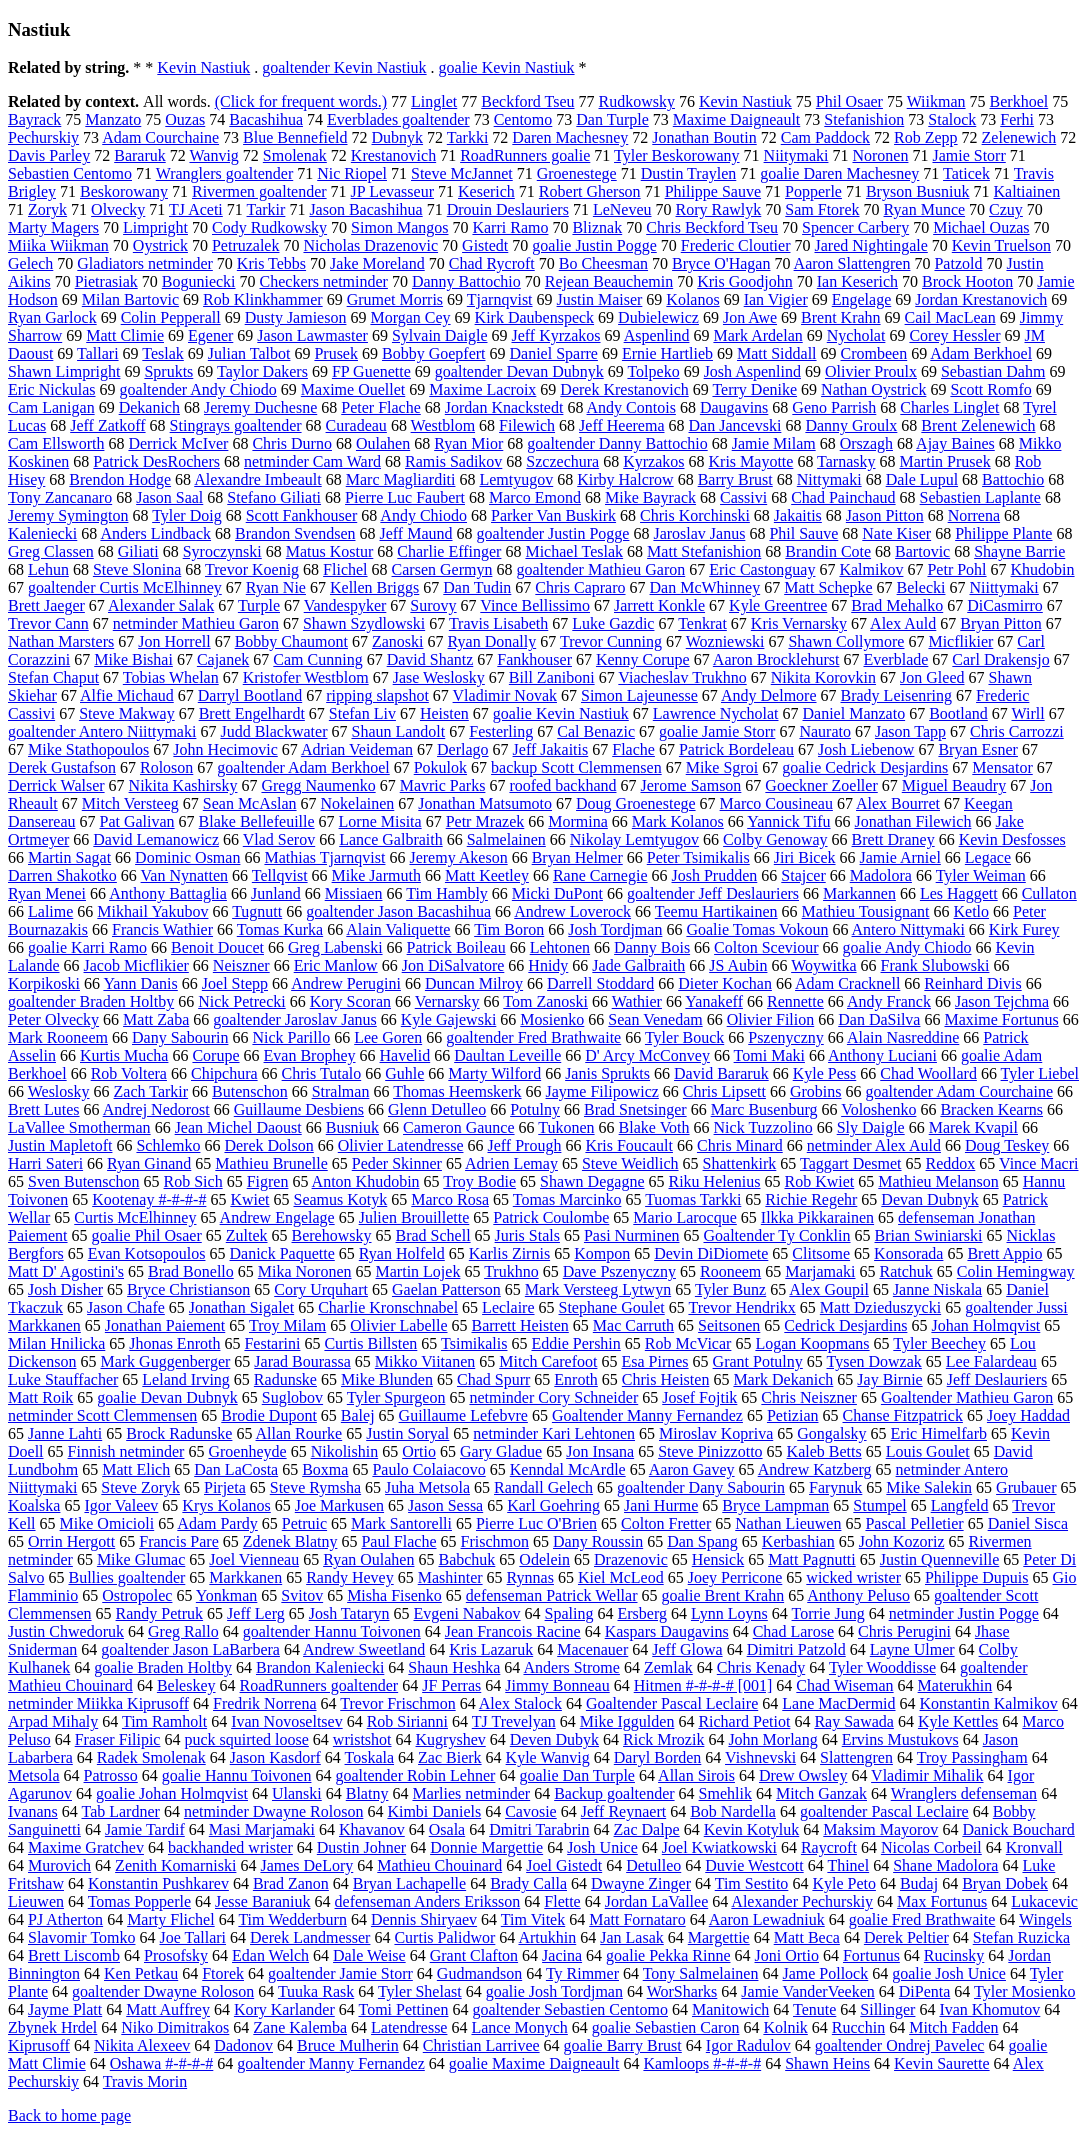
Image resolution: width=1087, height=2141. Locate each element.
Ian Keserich (857, 281)
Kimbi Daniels (434, 1811)
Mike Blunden (387, 1379)
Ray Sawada (854, 1721)
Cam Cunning (317, 659)
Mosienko (552, 1019)
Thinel (848, 1865)
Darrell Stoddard (600, 983)
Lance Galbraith (391, 839)
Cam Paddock (825, 137)
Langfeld (960, 1505)
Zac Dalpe (647, 1829)
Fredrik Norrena (265, 1703)
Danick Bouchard (1018, 1829)
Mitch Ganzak (821, 1793)
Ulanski (297, 1793)
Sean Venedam (655, 1019)
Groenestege (577, 173)
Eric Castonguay (762, 569)
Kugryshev (451, 1739)
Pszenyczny (786, 1037)
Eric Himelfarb (939, 1433)
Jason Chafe (126, 1307)
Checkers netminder (324, 281)
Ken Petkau (141, 1973)
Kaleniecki (42, 533)
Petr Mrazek (485, 821)
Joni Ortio (787, 1955)
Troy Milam (287, 1325)
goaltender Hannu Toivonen (332, 1631)
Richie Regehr (811, 1199)
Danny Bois (652, 947)
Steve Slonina (137, 569)
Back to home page (69, 2115)
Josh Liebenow (866, 749)
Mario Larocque (685, 1217)
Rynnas (530, 1577)
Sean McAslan (250, 803)
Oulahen (383, 443)
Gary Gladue (501, 1451)
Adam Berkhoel (981, 353)
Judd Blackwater (273, 731)
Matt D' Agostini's (66, 1271)
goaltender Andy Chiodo (198, 389)
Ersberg (641, 1613)
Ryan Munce (925, 209)
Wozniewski (725, 641)
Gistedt (485, 245)
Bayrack (34, 119)
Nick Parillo (291, 1037)
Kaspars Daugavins (667, 1631)
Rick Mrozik (663, 1739)
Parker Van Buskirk (553, 515)
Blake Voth (654, 1127)
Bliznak (597, 227)
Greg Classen (51, 551)
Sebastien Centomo (70, 173)
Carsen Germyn (442, 569)
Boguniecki (199, 281)
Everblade (895, 659)
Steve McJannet (462, 173)
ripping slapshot (377, 695)
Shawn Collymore (846, 641)
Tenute (814, 2009)
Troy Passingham (972, 1757)
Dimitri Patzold (796, 1649)
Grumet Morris (395, 299)
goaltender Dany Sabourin (701, 1487)
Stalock (952, 119)
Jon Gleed (932, 677)
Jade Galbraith (638, 965)
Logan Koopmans (812, 1343)
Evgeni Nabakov (467, 1613)
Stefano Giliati (274, 497)
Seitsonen (729, 1325)
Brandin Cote (828, 551)
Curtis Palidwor (444, 1937)
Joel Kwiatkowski (719, 1847)
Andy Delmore (769, 695)
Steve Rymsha (315, 1487)
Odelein (544, 1559)
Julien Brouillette (414, 1217)
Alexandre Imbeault (258, 479)
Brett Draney (893, 839)
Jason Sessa (445, 1505)
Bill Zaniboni (552, 677)
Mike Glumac (141, 1559)
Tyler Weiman (981, 875)
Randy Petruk (160, 1613)
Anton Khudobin (366, 1181)
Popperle (813, 191)
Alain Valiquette (398, 929)
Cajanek (223, 659)
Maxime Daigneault (737, 119)
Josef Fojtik (699, 1397)
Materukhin (955, 1685)
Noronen (880, 155)
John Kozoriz (902, 1541)
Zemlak (668, 1667)
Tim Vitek (533, 1919)
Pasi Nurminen (632, 1235)
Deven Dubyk (554, 1739)
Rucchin (858, 2027)
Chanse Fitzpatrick (902, 1415)
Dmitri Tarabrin (539, 1829)
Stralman (341, 1091)
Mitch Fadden (953, 2027)
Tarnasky (846, 461)
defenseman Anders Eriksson (428, 1901)
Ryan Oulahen (368, 1559)
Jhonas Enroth (174, 1343)
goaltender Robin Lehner (415, 1775)
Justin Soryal (407, 1433)
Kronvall (1034, 1847)
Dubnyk (398, 137)
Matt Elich (136, 1469)
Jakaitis (798, 515)
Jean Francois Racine (513, 1631)
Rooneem (730, 1271)
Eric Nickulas (52, 389)
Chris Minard (740, 1145)
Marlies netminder (471, 1793)
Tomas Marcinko (567, 1199)
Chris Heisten (666, 1379)
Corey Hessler (954, 335)
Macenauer (592, 1649)
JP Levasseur (392, 191)
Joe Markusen (339, 1505)
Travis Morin (145, 2081)
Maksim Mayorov (880, 1829)
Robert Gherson (590, 191)
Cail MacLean (950, 317)
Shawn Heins (827, 2063)
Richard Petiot (744, 1721)
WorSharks (682, 1991)
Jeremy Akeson (458, 857)
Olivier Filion (771, 1019)
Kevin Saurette (942, 2063)
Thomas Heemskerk (457, 1091)
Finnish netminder (126, 1451)
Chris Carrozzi (1017, 731)
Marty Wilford (494, 1073)
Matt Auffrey (168, 2009)
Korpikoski (44, 983)
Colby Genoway (775, 839)
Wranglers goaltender (225, 173)
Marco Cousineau (776, 803)
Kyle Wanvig (548, 1757)
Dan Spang (702, 1541)
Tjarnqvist (500, 299)
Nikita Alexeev (142, 2045)
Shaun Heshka (454, 1667)
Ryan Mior (468, 443)
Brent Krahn (841, 317)
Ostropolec (137, 1595)
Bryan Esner (978, 749)
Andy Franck (889, 1001)
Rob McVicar (688, 1343)
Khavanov (372, 1829)
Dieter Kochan (725, 983)
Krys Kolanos (226, 1505)
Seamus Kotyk (341, 1199)
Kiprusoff (39, 2045)
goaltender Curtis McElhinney (125, 587)
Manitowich (730, 2009)
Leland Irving (186, 1379)
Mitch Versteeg (130, 803)
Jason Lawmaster (312, 335)
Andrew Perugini (346, 983)
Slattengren (856, 1757)
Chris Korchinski (695, 515)
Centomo (523, 119)
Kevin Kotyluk (752, 1829)
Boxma (325, 1469)
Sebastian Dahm (993, 371)
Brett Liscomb (74, 1955)
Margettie (719, 1937)
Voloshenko (878, 1109)
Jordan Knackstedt (504, 407)
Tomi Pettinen (403, 2009)
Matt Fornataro (637, 1919)
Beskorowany (124, 191)
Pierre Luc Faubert (405, 497)
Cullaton (1049, 893)
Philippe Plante (1003, 533)
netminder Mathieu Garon (196, 623)
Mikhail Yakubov (152, 911)
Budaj (919, 1883)
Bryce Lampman (775, 1505)
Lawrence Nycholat (716, 713)
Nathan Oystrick (873, 389)
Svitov (302, 1595)
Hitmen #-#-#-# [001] (703, 1685)
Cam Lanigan (51, 407)
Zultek (247, 1235)
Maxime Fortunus (1001, 1019)
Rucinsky (954, 1955)
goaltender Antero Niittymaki (102, 731)
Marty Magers (53, 227)
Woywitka (823, 965)
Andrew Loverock (572, 911)
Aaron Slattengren (852, 263)
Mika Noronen (305, 1271)
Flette (562, 1901)
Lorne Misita (380, 821)
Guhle (404, 1073)
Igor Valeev (121, 1505)
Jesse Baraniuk (263, 1901)
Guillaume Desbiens (299, 1109)
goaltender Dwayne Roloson (163, 1991)
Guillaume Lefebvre (463, 1415)
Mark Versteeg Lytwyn (598, 1289)
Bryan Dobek (1005, 1883)
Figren (268, 1181)
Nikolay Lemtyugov (634, 839)
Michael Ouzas (981, 227)
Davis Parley (49, 155)
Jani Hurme (661, 1505)
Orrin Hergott (71, 1541)
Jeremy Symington (68, 515)
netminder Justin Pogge (964, 1613)
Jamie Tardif (145, 1829)
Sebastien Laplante (980, 497)
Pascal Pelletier (914, 1523)
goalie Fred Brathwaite (922, 1919)
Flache (633, 749)
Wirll (1028, 713)
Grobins (816, 1091)
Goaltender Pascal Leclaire (672, 1703)
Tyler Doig (187, 515)
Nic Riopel (352, 173)
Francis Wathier (162, 929)
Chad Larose (793, 1631)
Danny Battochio (466, 281)
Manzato (113, 119)
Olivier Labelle (398, 1325)
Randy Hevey (350, 1577)
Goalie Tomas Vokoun (757, 929)
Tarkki (468, 137)
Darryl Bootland (250, 695)
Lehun (48, 569)
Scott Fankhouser (302, 515)
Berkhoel (1019, 101)
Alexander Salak (161, 605)
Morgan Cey (410, 317)
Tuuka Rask (316, 1991)
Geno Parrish (834, 407)
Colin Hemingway (1016, 1271)
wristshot (362, 1739)
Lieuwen (36, 1901)
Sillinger (887, 2009)
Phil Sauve (803, 533)
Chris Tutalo (322, 1073)
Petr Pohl (956, 569)
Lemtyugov (516, 479)
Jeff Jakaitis (551, 749)
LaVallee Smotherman (79, 1127)
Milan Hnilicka (56, 1343)
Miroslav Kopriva (716, 1433)
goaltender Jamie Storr (340, 1973)
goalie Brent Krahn (723, 1595)
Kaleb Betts (824, 1451)
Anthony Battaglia (168, 893)
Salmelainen (506, 839)
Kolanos (692, 299)
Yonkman (227, 1595)
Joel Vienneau (254, 1559)
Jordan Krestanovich (981, 299)
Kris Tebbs (271, 263)
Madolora (881, 875)
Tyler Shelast (420, 1991)
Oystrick (160, 245)
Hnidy (548, 965)
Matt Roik (40, 1397)
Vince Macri (1038, 1163)
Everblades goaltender (398, 119)
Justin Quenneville (940, 1559)
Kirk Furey (1024, 929)
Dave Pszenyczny (619, 1271)
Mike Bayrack (650, 497)
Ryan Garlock (52, 317)
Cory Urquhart (321, 1289)
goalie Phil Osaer (147, 1235)
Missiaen (354, 893)
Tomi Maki (769, 1055)
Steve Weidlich (630, 1163)
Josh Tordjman (615, 929)
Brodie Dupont (269, 1415)
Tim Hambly (447, 893)
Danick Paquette (281, 1253)
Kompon (602, 1253)
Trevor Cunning (611, 641)
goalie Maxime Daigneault (534, 2063)
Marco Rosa (450, 1199)
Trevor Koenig (252, 569)
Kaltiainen (1027, 191)
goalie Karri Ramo (87, 947)
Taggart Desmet (851, 1163)
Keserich (486, 191)
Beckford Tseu (527, 101)
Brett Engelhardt (252, 713)
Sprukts (168, 371)
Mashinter (450, 1577)
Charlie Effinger (449, 551)
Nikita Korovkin (823, 677)
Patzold (958, 263)
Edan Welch (270, 1955)
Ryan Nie (276, 587)
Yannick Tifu (788, 821)
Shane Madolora (945, 1865)
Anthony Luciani (882, 1055)
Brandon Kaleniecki (320, 1667)
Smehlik (725, 1793)
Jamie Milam (774, 443)
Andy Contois (631, 407)
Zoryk (47, 209)
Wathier (637, 1001)
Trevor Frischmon (397, 1703)
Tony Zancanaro (60, 497)
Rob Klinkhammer (263, 299)
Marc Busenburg (764, 1109)
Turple (259, 605)
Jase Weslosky (439, 677)
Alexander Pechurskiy (802, 1901)
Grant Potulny (758, 1361)
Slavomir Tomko (81, 1937)
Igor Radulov (748, 2045)
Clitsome (821, 1253)
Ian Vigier (776, 299)
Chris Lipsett (724, 1091)
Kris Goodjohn (745, 281)
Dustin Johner (361, 1847)
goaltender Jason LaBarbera (190, 1649)
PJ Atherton (65, 1919)
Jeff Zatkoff (107, 425)
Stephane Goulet (612, 1307)
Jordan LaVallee (657, 1901)
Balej (358, 1415)
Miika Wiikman (58, 245)
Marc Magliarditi (401, 479)
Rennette (795, 1001)
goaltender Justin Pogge (553, 533)
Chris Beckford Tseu (712, 227)
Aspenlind (657, 335)
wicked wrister (853, 1577)
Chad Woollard (928, 1073)
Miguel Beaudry (954, 785)
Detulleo (653, 1865)
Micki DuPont (557, 893)
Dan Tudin (477, 587)
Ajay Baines (955, 443)
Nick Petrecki (242, 1001)
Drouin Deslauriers (508, 209)
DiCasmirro (1005, 605)
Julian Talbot (249, 353)
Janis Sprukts (607, 1073)
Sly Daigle (871, 1127)
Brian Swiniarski (929, 1235)
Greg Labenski (335, 947)
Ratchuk (906, 1271)
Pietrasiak (106, 281)
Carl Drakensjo (1000, 659)
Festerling (501, 731)
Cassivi (743, 497)
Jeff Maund (416, 533)
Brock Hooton (967, 281)
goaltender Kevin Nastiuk (344, 67)
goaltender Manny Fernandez (330, 2063)
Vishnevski (760, 1757)
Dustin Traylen (689, 173)
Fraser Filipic (118, 1739)
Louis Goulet (928, 1451)
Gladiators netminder (145, 263)
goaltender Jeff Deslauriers (713, 893)
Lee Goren (388, 1037)
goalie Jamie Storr (717, 731)
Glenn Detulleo (437, 1109)
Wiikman (936, 101)
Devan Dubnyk (929, 1199)
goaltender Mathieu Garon (600, 569)
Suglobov (292, 1397)
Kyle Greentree (778, 605)
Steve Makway (127, 713)
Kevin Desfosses (1012, 839)
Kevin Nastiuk (203, 67)
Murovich (59, 1865)
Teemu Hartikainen (716, 911)
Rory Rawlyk (719, 209)
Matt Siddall (777, 353)
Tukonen (566, 1127)
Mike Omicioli (107, 1523)
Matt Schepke (828, 587)
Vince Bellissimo (535, 605)
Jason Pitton (885, 515)
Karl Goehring (553, 1505)
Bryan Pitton (1000, 623)
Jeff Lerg (256, 1613)
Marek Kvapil (973, 1127)
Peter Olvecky (53, 1019)
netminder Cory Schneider (553, 1397)
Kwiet (249, 1199)
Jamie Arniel (900, 857)
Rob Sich (193, 1181)
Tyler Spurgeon (396, 1397)
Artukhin (547, 1937)
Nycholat (856, 335)
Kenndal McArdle (568, 1469)
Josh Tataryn (349, 1613)
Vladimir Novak (505, 695)
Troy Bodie (479, 1181)
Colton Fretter (666, 1523)
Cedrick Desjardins (845, 1325)
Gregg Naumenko (318, 785)
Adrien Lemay (511, 1163)
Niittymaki (1003, 587)
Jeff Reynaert (623, 1811)
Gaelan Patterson (446, 1289)
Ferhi (1017, 119)
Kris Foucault (629, 1145)
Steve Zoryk (140, 1487)
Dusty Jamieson (296, 317)
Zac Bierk (450, 1757)
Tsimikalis (474, 1343)
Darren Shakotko (62, 875)
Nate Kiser (896, 533)
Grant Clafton (474, 1955)
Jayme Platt (65, 2009)
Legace (988, 857)
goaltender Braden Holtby (91, 1001)
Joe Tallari (192, 1937)
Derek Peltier (906, 1937)
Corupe (215, 1055)
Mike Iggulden (627, 1721)
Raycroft (829, 1847)
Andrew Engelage (277, 1217)
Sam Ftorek (822, 209)
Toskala (370, 1757)
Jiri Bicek (805, 857)
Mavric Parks (443, 785)
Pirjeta (225, 1487)
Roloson (166, 767)
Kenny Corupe (643, 659)
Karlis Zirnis (509, 1253)
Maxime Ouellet (353, 389)
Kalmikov (871, 569)
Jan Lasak (632, 1937)
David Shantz (430, 659)
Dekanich (149, 407)
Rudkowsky (637, 101)
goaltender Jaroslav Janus (295, 1019)
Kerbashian (798, 1541)
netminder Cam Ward (312, 461)
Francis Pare (179, 1541)
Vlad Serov (279, 839)
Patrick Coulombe (551, 1217)
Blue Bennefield (295, 137)
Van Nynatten (185, 875)
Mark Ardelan (757, 335)
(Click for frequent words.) (301, 101)
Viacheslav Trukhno (682, 677)
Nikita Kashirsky (183, 785)
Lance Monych (519, 2027)
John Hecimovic (225, 749)
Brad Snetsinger (635, 1109)
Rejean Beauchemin (609, 281)
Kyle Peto (844, 1883)
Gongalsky (831, 1433)
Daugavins (734, 407)
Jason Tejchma (1002, 1001)
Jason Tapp (910, 731)
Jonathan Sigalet (241, 1307)
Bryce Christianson (188, 1289)
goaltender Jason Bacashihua (398, 911)
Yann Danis (140, 983)
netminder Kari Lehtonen (554, 1433)
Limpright (155, 227)
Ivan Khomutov (989, 2009)
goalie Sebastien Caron (666, 2027)
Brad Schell (433, 1235)
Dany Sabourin (180, 1037)
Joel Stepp (235, 983)
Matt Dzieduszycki (880, 1307)
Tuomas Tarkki (693, 1199)
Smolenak (295, 155)
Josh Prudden (715, 875)
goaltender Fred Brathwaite (533, 1037)
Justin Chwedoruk (66, 1631)
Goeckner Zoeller (821, 785)
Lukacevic (1044, 1901)
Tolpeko (653, 371)
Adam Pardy (217, 1523)
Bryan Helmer (577, 857)
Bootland (958, 713)
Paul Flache (398, 1541)
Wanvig (213, 155)
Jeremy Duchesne (260, 407)
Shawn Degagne (592, 1181)
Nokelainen (358, 803)
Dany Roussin (598, 1541)
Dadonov (243, 2045)
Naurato (825, 731)
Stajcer (803, 875)
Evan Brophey (310, 1055)
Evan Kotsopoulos (147, 1253)
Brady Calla (528, 1883)
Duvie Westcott (754, 1865)
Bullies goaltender (126, 1577)
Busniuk (352, 1127)
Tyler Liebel (1040, 1073)
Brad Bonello (191, 1271)
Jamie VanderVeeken (807, 1991)
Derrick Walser (56, 785)
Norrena (974, 515)
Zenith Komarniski (175, 1865)
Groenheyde (247, 1451)
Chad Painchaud (843, 497)
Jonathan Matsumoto (485, 803)
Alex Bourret (898, 803)
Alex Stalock (520, 1703)
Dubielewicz (658, 317)
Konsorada (908, 1253)
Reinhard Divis (972, 983)
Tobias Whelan (171, 677)
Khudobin (1043, 569)
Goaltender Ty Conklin (776, 1235)
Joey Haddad (1028, 1415)
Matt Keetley (487, 875)
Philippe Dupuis (977, 1577)
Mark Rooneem (58, 1037)
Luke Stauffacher (63, 1379)
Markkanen (245, 1577)
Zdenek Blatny (290, 1541)
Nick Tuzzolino (763, 1127)
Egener (210, 335)
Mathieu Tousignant (866, 911)
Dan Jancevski (735, 425)
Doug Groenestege (636, 803)
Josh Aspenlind (752, 371)
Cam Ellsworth (56, 443)
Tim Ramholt (164, 1721)
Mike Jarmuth (376, 875)
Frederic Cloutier (736, 245)
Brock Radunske (179, 1433)
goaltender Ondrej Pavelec (900, 2045)
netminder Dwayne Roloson (274, 1811)
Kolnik (785, 2027)
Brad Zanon (291, 1883)
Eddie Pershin (575, 1343)
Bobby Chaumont (291, 641)
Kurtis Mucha (124, 1055)
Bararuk (140, 155)
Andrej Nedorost (156, 1109)
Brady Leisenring (897, 695)
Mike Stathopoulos (88, 749)
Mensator (1002, 767)
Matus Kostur (330, 551)
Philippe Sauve (713, 191)
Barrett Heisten (520, 1325)
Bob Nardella (733, 1811)
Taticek (966, 173)
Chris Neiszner (809, 1397)
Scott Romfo (990, 389)
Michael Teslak (574, 551)
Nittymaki (829, 479)
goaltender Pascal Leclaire (884, 1811)
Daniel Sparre (554, 353)
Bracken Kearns (991, 1109)
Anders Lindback (155, 533)
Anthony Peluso (858, 1595)
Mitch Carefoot (548, 1361)
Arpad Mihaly (53, 1721)
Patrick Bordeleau (736, 749)
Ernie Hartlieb (667, 353)
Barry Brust (735, 479)
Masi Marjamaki (262, 1829)
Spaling (569, 1613)
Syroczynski (222, 551)
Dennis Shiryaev (424, 1919)
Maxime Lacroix (482, 389)
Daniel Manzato (854, 713)
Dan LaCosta (236, 1469)
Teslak (163, 353)
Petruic (304, 1523)
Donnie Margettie (486, 1847)
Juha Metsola (427, 1487)
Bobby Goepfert (434, 353)
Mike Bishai (133, 659)
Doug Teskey (1007, 1145)
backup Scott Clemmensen (576, 767)
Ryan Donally (492, 641)
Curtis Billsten (370, 1343)
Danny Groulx (851, 425)
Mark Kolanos (678, 821)
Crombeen (874, 353)
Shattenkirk (740, 1163)
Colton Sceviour (766, 947)
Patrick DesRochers (156, 461)
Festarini (272, 1343)
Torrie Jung (828, 1613)
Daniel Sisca (1028, 1523)
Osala (447, 1829)
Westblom (443, 425)
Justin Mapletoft (60, 1145)
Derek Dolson (268, 1145)
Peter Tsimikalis (698, 857)
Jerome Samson (690, 785)
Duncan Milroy (474, 983)
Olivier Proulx (871, 371)
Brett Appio (1004, 1253)
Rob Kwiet (819, 1181)
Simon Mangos (399, 227)
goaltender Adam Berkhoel (303, 767)
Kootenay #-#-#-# (149, 1199)
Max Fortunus (942, 1901)
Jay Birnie (889, 1379)
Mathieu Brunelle (271, 1163)
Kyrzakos (653, 461)
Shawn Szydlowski (364, 623)
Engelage (862, 299)
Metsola (34, 1775)
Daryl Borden (658, 1757)
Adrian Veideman (357, 749)
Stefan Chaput (53, 677)
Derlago (463, 749)
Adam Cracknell (847, 983)
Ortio (419, 1451)
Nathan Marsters (61, 641)
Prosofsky (176, 1955)
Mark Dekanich (783, 1379)
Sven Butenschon (84, 1181)
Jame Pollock (825, 1973)
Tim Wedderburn (292, 1919)
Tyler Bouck (684, 1037)
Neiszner (241, 965)
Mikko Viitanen (425, 1361)
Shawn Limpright (64, 371)
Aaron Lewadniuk (767, 1919)
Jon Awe (750, 317)
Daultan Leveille (507, 1055)
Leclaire (508, 1307)
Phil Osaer (849, 101)
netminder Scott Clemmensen (102, 1415)
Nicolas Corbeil (931, 1847)
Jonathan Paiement (165, 1325)
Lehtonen (560, 947)
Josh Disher (65, 1289)
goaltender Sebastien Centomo (570, 2009)
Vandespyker (345, 605)
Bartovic (922, 551)
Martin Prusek (945, 461)
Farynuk (835, 1487)
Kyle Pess (825, 1073)
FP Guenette (371, 371)
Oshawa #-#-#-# (162, 2063)
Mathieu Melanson (938, 1181)
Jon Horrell (174, 641)
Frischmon (495, 1541)
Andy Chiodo (423, 515)
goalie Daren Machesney (839, 173)
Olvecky (118, 209)
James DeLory (306, 1865)
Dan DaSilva (879, 1019)
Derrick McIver (178, 443)
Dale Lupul (922, 479)
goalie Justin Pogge (594, 245)
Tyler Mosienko (1025, 1991)
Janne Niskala (937, 1289)
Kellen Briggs (374, 587)
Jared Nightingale (870, 245)
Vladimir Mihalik (927, 1775)
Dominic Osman (187, 857)
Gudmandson (479, 1973)
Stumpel (879, 1505)
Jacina (562, 1955)
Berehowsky (332, 1235)
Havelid (405, 1055)
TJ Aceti (196, 209)
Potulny (535, 1109)
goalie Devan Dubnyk (167, 1397)
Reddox (951, 1163)
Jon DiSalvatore (453, 965)
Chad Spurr (493, 1379)
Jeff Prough (524, 1145)
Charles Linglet (949, 407)
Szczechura (562, 461)
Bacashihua (266, 119)
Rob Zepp (926, 137)
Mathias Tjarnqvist (324, 857)
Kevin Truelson (1001, 245)
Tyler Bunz (730, 1289)
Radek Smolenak (151, 1757)
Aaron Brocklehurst (776, 659)
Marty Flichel (171, 1919)
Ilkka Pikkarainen (817, 1217)
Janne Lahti (65, 1433)
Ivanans (33, 1811)
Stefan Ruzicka (1021, 1937)
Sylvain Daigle (440, 335)
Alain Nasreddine (903, 1037)
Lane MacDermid (838, 1703)
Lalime (50, 911)
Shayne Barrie (1019, 551)
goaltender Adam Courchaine (960, 1091)
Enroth (576, 1379)
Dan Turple (612, 119)
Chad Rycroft (492, 263)
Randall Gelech (543, 1487)
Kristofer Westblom (306, 677)
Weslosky (59, 1091)
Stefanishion (864, 119)
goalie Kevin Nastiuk (507, 67)
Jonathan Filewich (913, 821)
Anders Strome (571, 1667)
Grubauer (1026, 1487)
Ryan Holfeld (402, 1253)
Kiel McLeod (621, 1577)
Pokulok (440, 767)
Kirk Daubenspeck (535, 317)
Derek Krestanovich (624, 389)
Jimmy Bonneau (557, 1685)
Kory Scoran (350, 1001)
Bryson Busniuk (918, 191)
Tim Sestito (752, 1883)
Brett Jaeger (46, 605)
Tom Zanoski (545, 1001)
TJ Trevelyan (514, 1721)
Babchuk (466, 1559)
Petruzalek (246, 245)
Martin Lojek (418, 1271)
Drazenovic (631, 1559)
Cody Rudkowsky (269, 227)
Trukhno (511, 1271)
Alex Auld (903, 623)
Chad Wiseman (844, 1685)
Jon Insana (600, 1451)
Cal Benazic (596, 731)
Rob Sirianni (407, 1721)
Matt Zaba (156, 1019)
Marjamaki (820, 1271)
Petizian (793, 1415)
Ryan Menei (47, 893)
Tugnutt (257, 911)
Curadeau (356, 425)
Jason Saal (169, 497)
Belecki (921, 587)
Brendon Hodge (120, 479)
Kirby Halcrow (625, 479)
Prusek (336, 353)
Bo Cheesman (603, 263)
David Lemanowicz (156, 839)
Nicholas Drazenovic (370, 245)
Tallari (98, 353)
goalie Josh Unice (949, 1973)
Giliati (138, 551)
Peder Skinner (397, 1163)
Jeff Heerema (621, 425)
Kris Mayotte (751, 461)
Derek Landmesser (310, 1937)
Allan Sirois (696, 1775)
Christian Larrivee (481, 2045)
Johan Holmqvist (985, 1325)
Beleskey (186, 1685)
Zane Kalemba (300, 2027)
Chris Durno (292, 443)
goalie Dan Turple (577, 1775)
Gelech (30, 263)
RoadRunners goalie (525, 155)
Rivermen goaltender (259, 191)
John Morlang (772, 1739)
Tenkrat (702, 623)
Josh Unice (602, 1847)
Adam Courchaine (160, 137)
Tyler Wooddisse (882, 1667)
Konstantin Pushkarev (158, 1883)
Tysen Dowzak (874, 1361)
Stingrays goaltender (236, 425)
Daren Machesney (570, 137)
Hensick (718, 1559)
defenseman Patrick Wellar (552, 1595)
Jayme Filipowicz (602, 1091)
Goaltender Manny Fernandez (647, 1415)
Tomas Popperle (139, 1901)
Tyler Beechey (939, 1343)
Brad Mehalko (897, 605)
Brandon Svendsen (295, 533)
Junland (276, 893)
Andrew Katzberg (815, 1469)
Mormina (578, 821)
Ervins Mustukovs (900, 1739)
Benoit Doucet (217, 947)
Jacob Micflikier (136, 965)
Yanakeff (714, 1001)
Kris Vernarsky (799, 623)
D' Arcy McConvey (647, 1055)
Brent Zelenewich (978, 425)
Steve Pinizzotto (710, 1451)
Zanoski (398, 641)
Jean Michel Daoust (238, 1127)
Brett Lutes (44, 1109)
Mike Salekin (929, 1487)
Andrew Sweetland (364, 1649)
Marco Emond (535, 497)
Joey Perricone (735, 1577)
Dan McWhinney (705, 587)
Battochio (1013, 479)
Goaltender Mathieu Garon (967, 1397)
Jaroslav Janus (699, 533)
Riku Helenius (714, 1181)
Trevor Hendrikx (741, 1307)
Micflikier (960, 641)
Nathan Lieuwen (788, 1523)
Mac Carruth (633, 1325)
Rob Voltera (129, 1073)
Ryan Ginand (149, 1163)
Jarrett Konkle (659, 605)
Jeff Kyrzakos (556, 335)
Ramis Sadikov (453, 461)
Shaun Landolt (398, 731)
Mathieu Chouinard (439, 1865)
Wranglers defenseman (964, 1793)
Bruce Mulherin (348, 2045)
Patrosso (111, 1775)
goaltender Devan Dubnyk (519, 371)
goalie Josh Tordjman (554, 1991)
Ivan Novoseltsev (287, 1721)
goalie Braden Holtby (163, 1667)
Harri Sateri (45, 1163)
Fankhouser (534, 659)
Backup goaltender (614, 1793)
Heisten (444, 713)
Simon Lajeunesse (639, 695)
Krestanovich (393, 155)
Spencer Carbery (855, 227)
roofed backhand (562, 785)
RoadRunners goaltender (319, 1685)
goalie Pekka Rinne (668, 1955)
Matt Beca (807, 1937)
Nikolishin (345, 1451)
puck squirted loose (246, 1739)
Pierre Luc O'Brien (536, 1523)
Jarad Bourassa (302, 1361)
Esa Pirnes (654, 1361)
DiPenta (925, 1991)
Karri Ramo (510, 227)
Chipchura (224, 1073)
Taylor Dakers (262, 371)
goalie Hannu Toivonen (237, 1775)
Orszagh (866, 443)
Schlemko (168, 1145)
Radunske (285, 1379)
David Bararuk (721, 1073)
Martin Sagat (69, 857)
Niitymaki (796, 155)
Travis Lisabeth (498, 623)
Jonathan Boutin (704, 137)
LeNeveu (622, 209)
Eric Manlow (336, 965)
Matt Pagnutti (812, 1559)
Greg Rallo (183, 1631)
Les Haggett (959, 893)
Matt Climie (125, 335)
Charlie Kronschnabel (388, 1307)
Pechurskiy (43, 137)
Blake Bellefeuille (257, 821)
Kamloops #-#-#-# (702, 2063)
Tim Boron (509, 929)
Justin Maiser (600, 299)
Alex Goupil (829, 1289)
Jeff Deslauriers (997, 1379)
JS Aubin (738, 965)
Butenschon (250, 1091)
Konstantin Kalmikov (989, 1703)
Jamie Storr (968, 155)
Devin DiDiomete (711, 1253)
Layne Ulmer (912, 1649)
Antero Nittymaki (908, 929)
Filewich (527, 425)
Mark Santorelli (401, 1523)
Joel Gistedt (564, 1865)
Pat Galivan (137, 821)
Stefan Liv (362, 713)
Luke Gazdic (613, 623)
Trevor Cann (48, 623)
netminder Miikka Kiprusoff (98, 1703)
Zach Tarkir (151, 1091)
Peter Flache (381, 407)
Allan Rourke (299, 1433)
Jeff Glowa (687, 1649)
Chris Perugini (904, 1631)
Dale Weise (369, 1955)
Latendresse (409, 2027)
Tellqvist (280, 875)
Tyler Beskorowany (677, 155)
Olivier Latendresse (401, 1145)
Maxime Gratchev (86, 1847)
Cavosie (531, 1811)
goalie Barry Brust (623, 2045)
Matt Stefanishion (704, 551)
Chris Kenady (761, 1667)
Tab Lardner (120, 1811)
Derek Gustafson (62, 767)
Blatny (367, 1793)
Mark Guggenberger (165, 1361)
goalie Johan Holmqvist (172, 1793)
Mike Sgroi (722, 767)
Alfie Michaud (127, 695)
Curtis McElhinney (135, 1217)
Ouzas (185, 119)
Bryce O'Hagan (721, 263)
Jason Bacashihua (365, 209)
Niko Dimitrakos (175, 2027)
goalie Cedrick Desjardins (865, 767)
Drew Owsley (803, 1775)
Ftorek (223, 1973)
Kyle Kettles (958, 1721)
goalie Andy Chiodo (907, 947)
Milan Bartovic (130, 299)
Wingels (1045, 1919)
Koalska (34, 1505)
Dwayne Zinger (641, 1883)
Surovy (433, 605)
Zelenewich (1019, 137)
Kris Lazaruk (491, 1649)
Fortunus (871, 1955)
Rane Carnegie (600, 875)
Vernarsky (447, 1001)
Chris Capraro (580, 587)
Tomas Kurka (280, 929)
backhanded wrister (230, 1847)
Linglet (434, 101)
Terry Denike (754, 389)
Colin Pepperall (171, 317)
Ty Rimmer (582, 1973)
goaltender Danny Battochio (617, 443)
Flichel (345, 569)
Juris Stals (527, 1235)
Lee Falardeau (991, 1361)
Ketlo (972, 911)
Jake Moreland (377, 263)
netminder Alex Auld (874, 1145)
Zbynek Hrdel (52, 2027)
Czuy (1006, 209)
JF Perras (451, 1685)
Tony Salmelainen (701, 1973)
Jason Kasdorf (275, 1757)
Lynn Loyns (729, 1613)
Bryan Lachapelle (409, 1883)
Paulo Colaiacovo (428, 1469)
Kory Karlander (284, 2009)
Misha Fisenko (394, 1595)
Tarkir (266, 209)
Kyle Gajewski (449, 1019)
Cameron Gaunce (459, 1127)
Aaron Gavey (692, 1469)
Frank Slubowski (935, 965)
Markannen (859, 893)
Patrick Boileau (456, 947)
